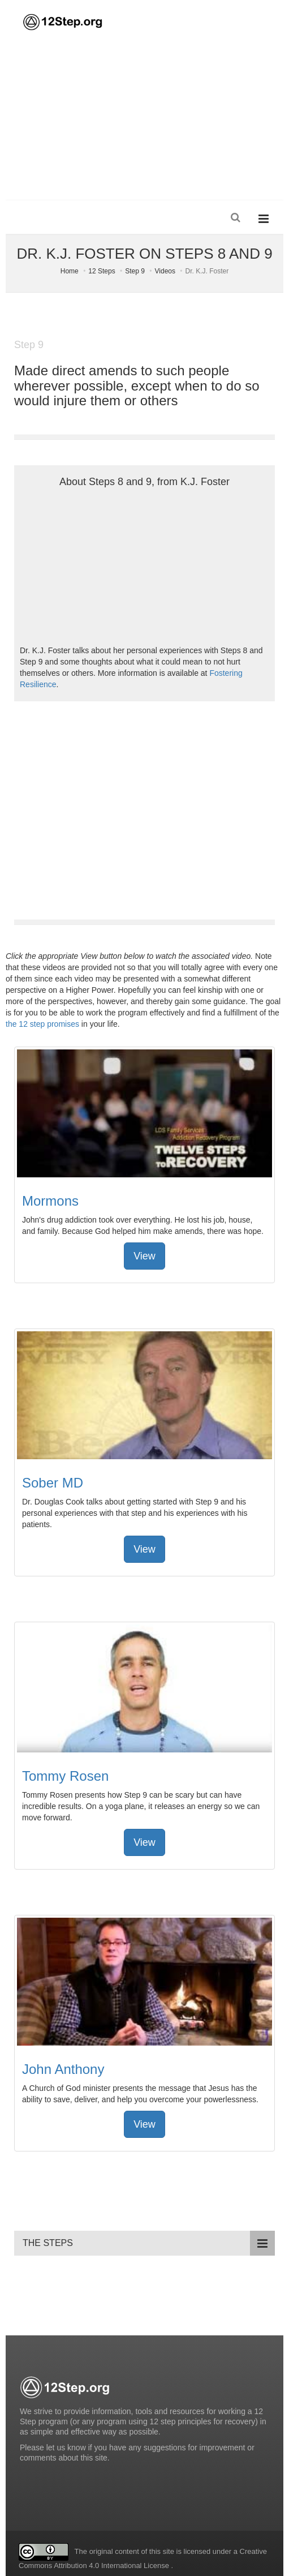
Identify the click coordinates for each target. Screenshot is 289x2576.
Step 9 (135, 271)
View (144, 1256)
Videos (165, 271)
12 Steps (101, 271)
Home (70, 271)
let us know (66, 2447)
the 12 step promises (42, 1023)
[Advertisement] (144, 115)
